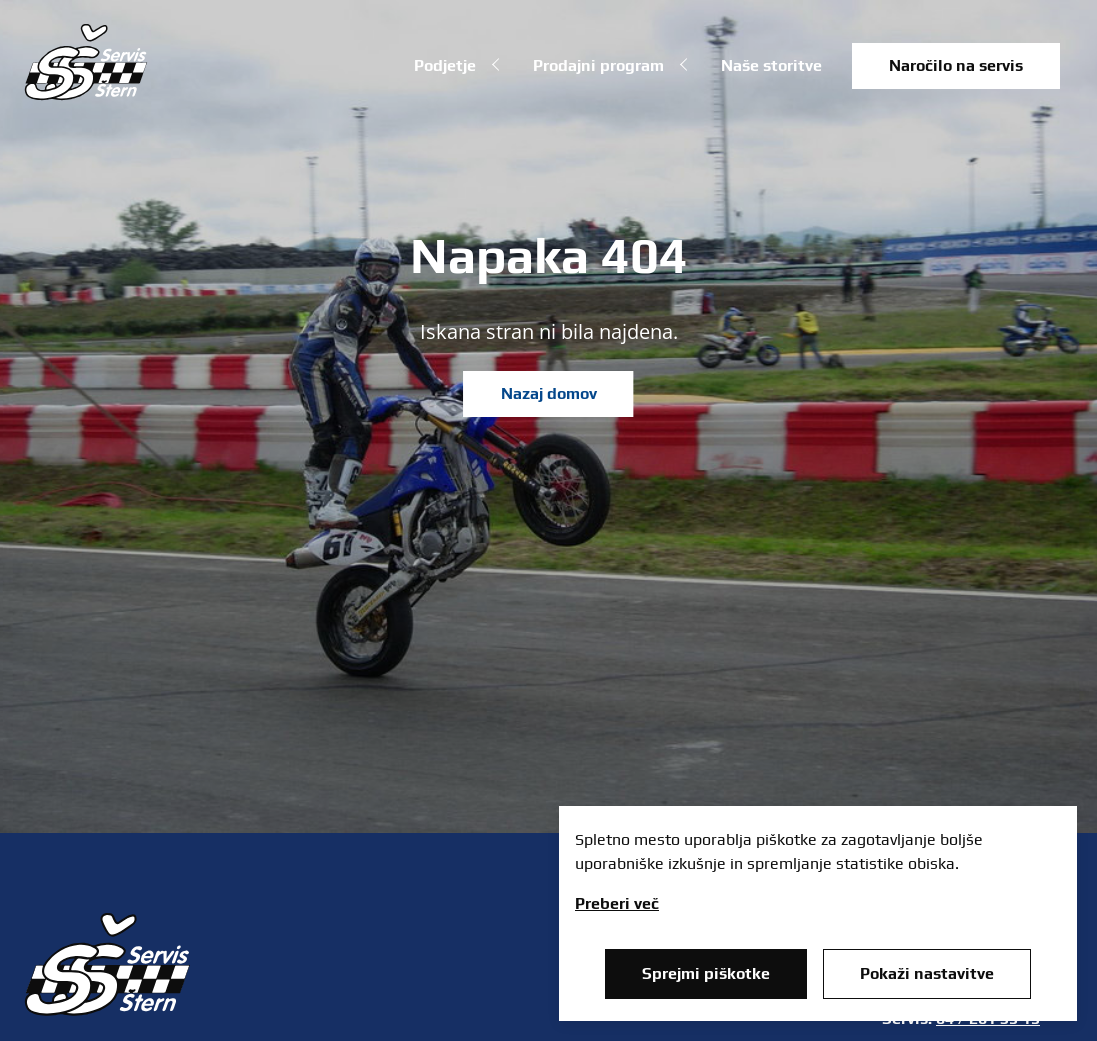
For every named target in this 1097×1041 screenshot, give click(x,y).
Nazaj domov (549, 393)
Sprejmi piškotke (706, 973)
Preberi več (617, 903)
